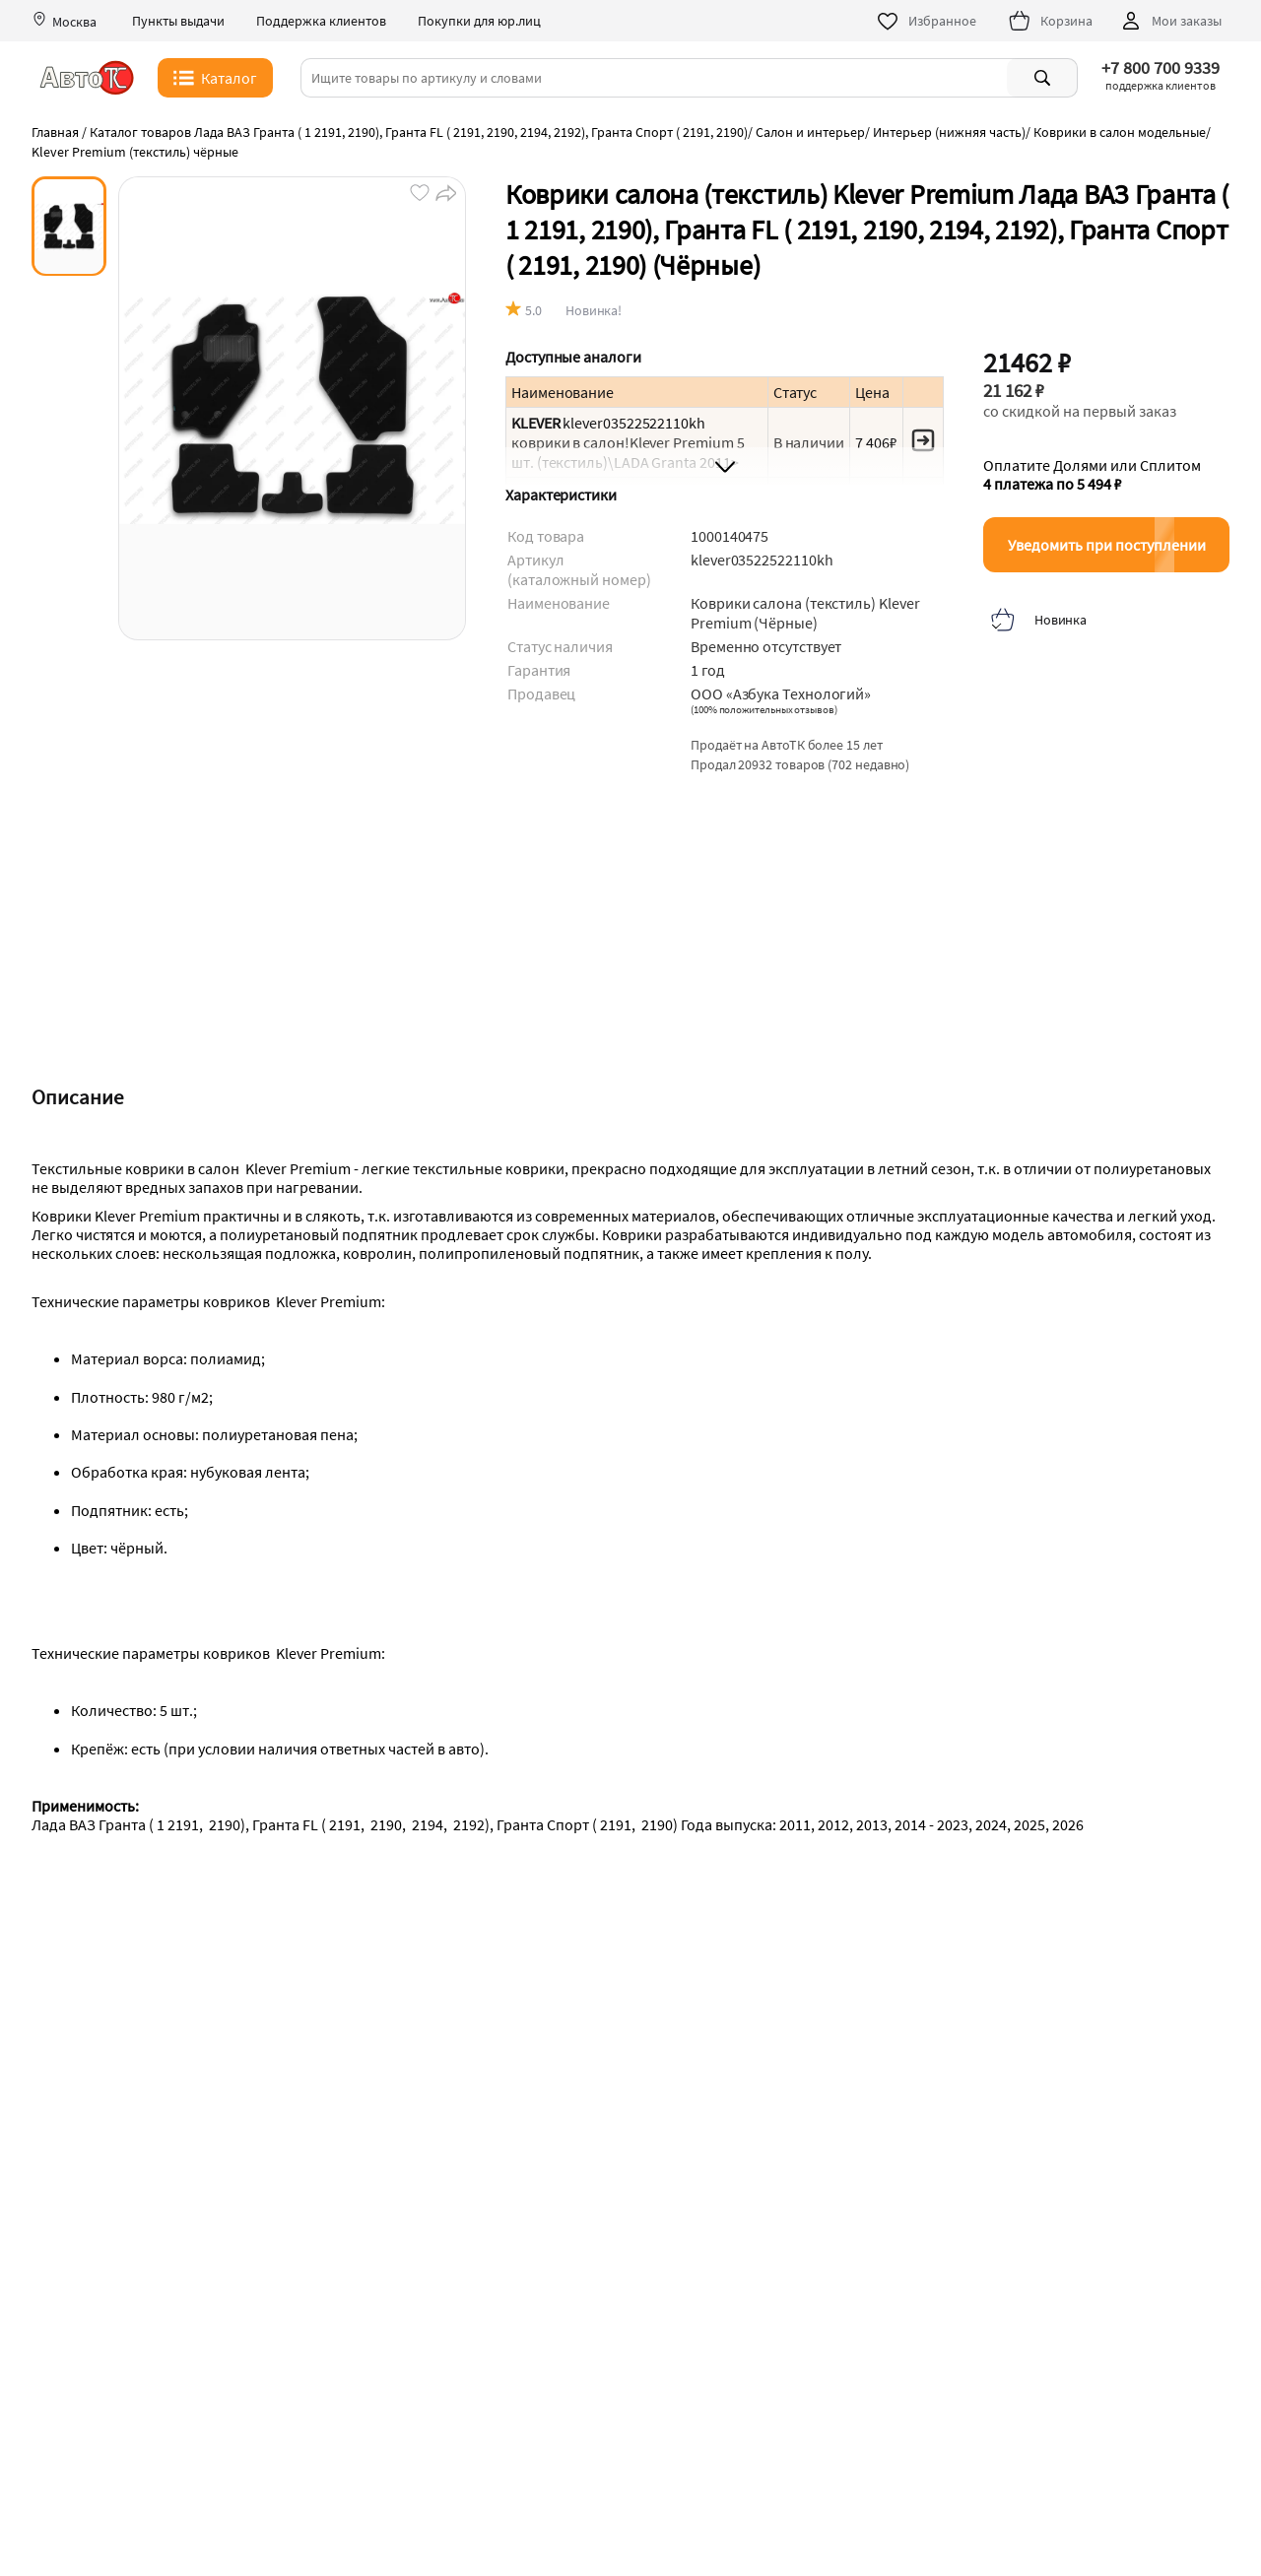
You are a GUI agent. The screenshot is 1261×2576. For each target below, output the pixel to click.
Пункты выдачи (178, 21)
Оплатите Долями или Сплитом (1092, 475)
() (764, 709)
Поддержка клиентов (321, 21)
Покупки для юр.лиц (479, 21)
